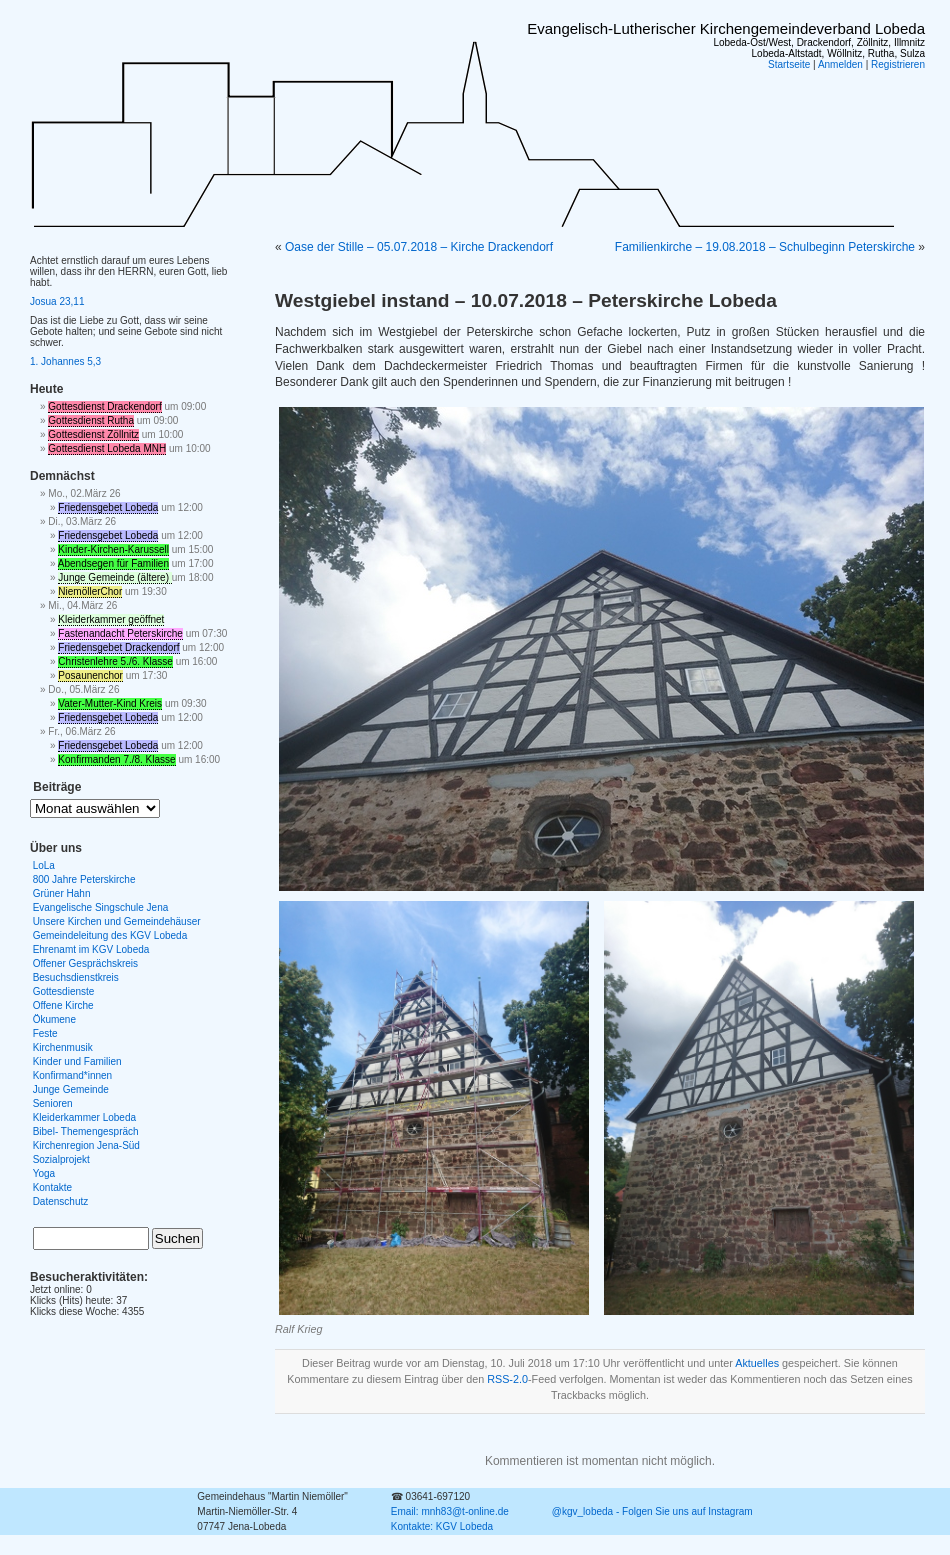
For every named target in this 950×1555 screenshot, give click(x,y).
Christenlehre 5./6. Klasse (115, 661)
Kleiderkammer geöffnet (111, 619)
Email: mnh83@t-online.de (450, 1511)
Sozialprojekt (61, 1159)
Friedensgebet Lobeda (108, 507)
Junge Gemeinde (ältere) (114, 577)
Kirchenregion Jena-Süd (86, 1145)
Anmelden (840, 64)
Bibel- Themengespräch (86, 1131)
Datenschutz (61, 1201)
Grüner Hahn (62, 893)
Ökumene (54, 1019)
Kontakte (52, 1187)
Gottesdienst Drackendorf (104, 406)
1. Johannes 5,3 (65, 361)
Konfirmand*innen (73, 1075)
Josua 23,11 (57, 301)
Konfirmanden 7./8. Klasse (116, 759)
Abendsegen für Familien (113, 563)
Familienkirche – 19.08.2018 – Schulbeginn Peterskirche (765, 247)
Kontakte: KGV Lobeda (442, 1526)
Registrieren (898, 64)
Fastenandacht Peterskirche (120, 633)
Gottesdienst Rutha (91, 420)
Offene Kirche (63, 1005)
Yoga (44, 1173)
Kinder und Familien (77, 1061)
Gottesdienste (64, 991)
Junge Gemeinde (71, 1089)
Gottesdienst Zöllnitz (93, 434)
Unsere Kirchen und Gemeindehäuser (117, 921)
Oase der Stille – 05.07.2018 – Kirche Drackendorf (419, 247)
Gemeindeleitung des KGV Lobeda (110, 935)
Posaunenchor (90, 675)
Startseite (789, 64)
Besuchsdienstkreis (76, 977)
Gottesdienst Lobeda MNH (107, 448)
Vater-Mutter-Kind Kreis (110, 703)
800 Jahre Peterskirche (84, 879)
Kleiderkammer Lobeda (84, 1117)
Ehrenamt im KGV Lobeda (91, 949)
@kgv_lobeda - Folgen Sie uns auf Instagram (652, 1511)
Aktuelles (757, 1363)
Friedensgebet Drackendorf (118, 647)
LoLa (44, 865)
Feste (45, 1033)
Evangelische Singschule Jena (101, 907)
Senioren (53, 1103)
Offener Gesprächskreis (85, 963)
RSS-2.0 (507, 1379)
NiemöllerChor (90, 591)
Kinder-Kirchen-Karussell (113, 549)
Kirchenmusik (63, 1047)
